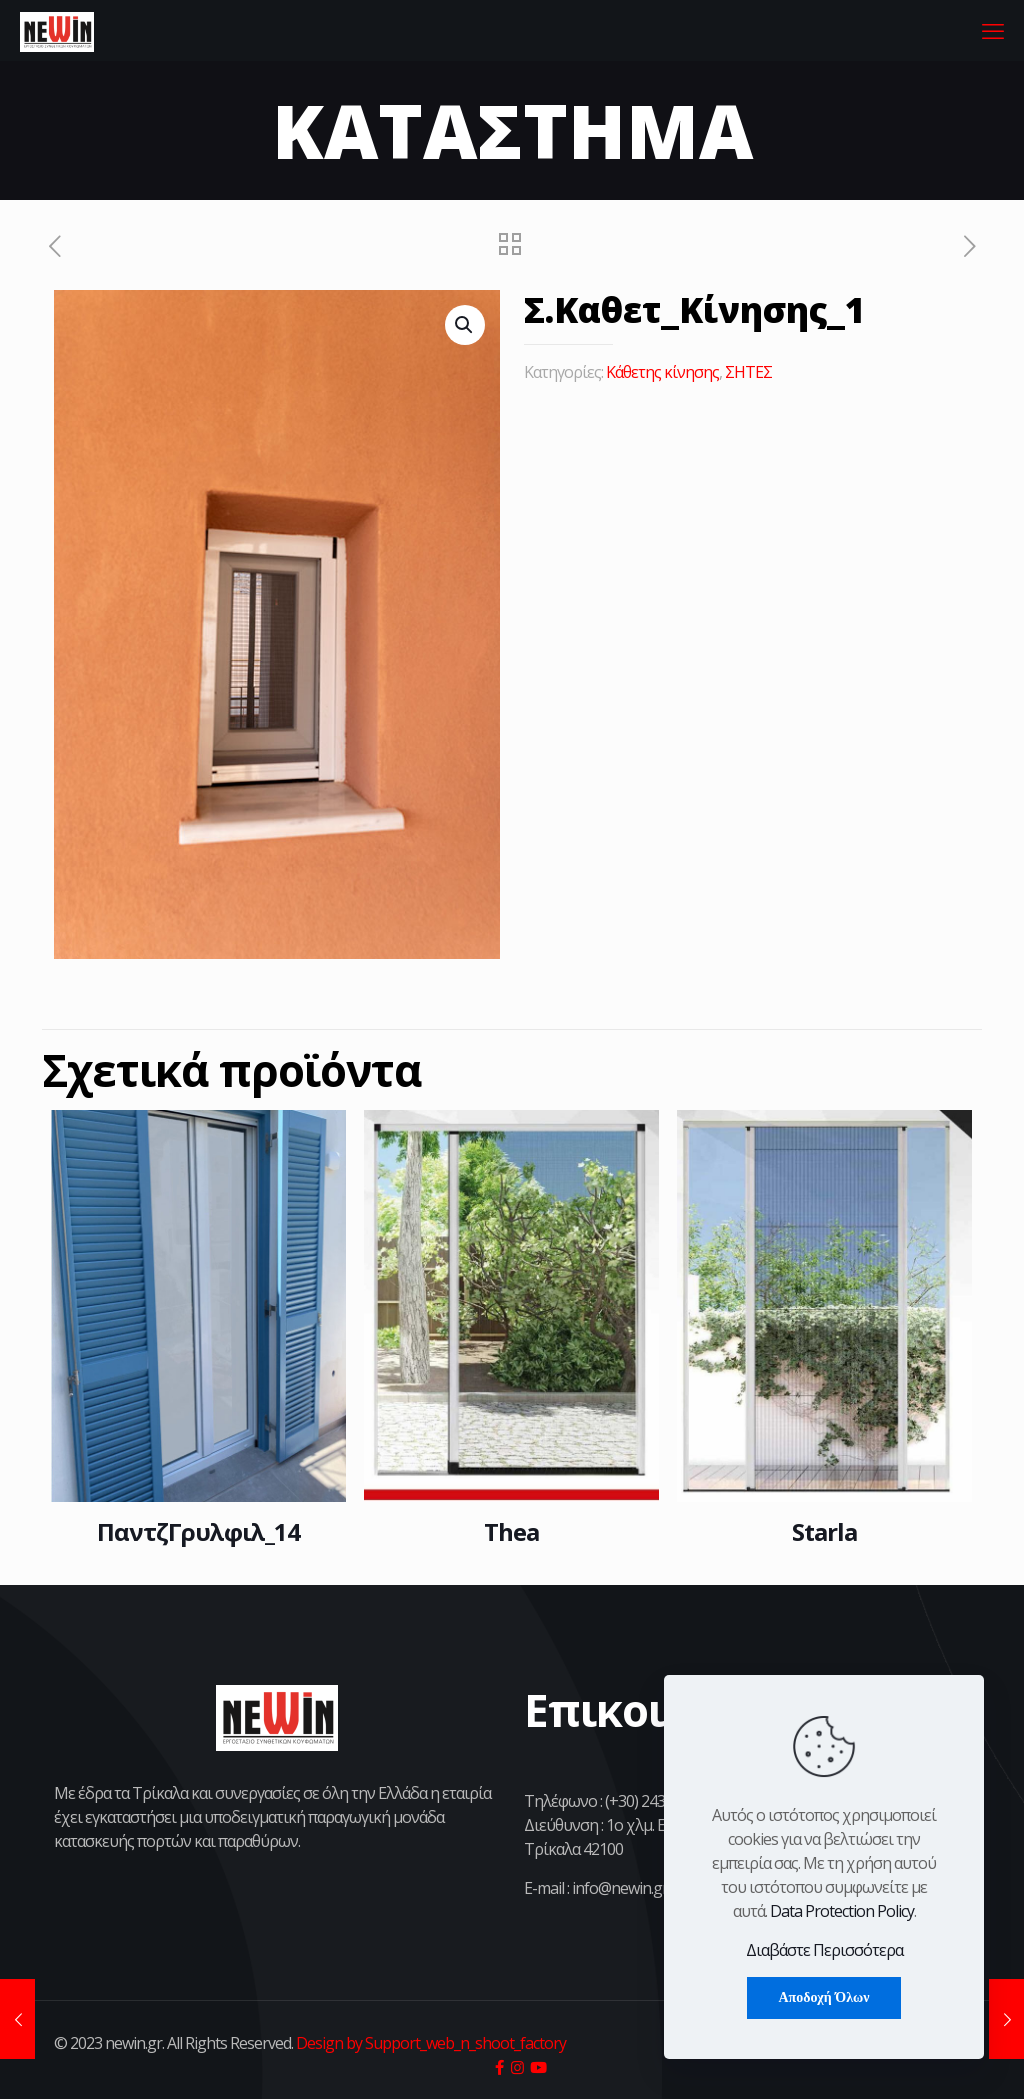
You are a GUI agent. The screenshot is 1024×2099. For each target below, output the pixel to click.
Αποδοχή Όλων (823, 1997)
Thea (511, 1531)
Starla (824, 1531)
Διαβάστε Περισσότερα (824, 1950)
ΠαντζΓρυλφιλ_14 (198, 1531)
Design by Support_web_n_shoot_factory (429, 2043)
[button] (465, 325)
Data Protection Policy (842, 1911)
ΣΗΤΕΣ (748, 372)
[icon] (499, 2067)
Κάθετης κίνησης (662, 372)
